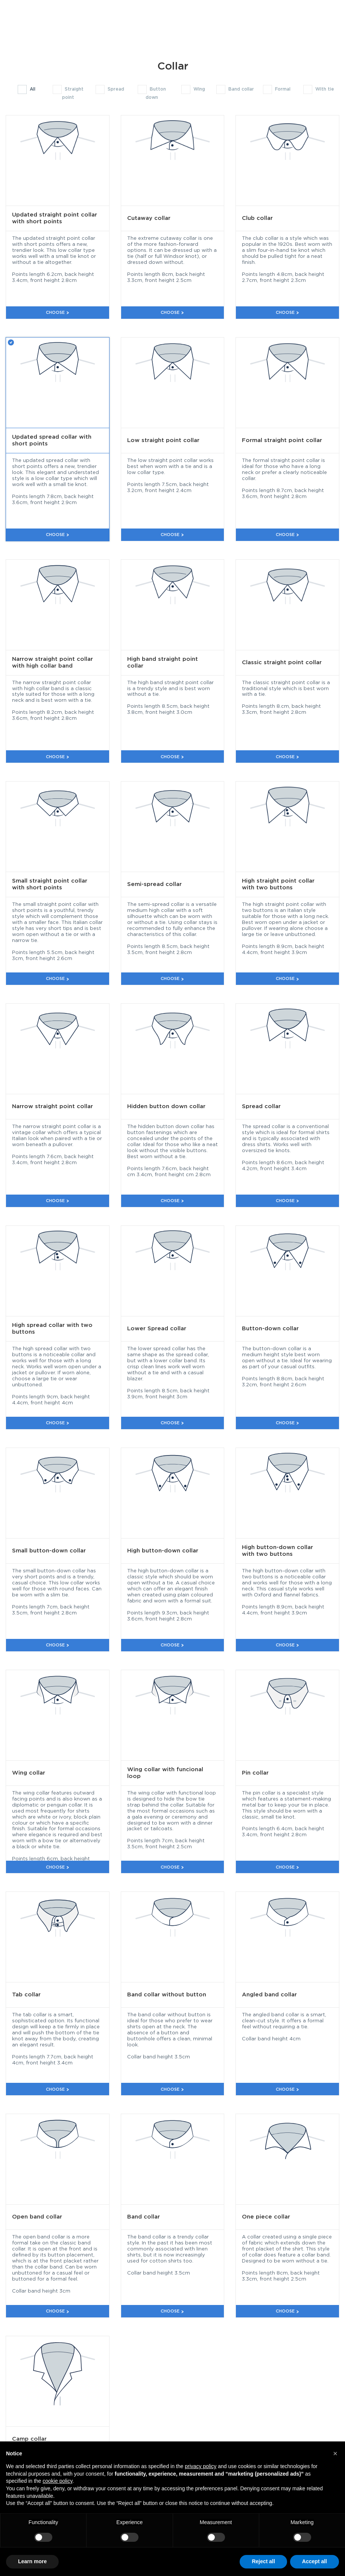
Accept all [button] (314, 2561)
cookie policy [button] (57, 2481)
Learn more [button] (32, 2561)
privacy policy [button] (200, 2466)
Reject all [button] (263, 2561)
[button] (335, 2453)
